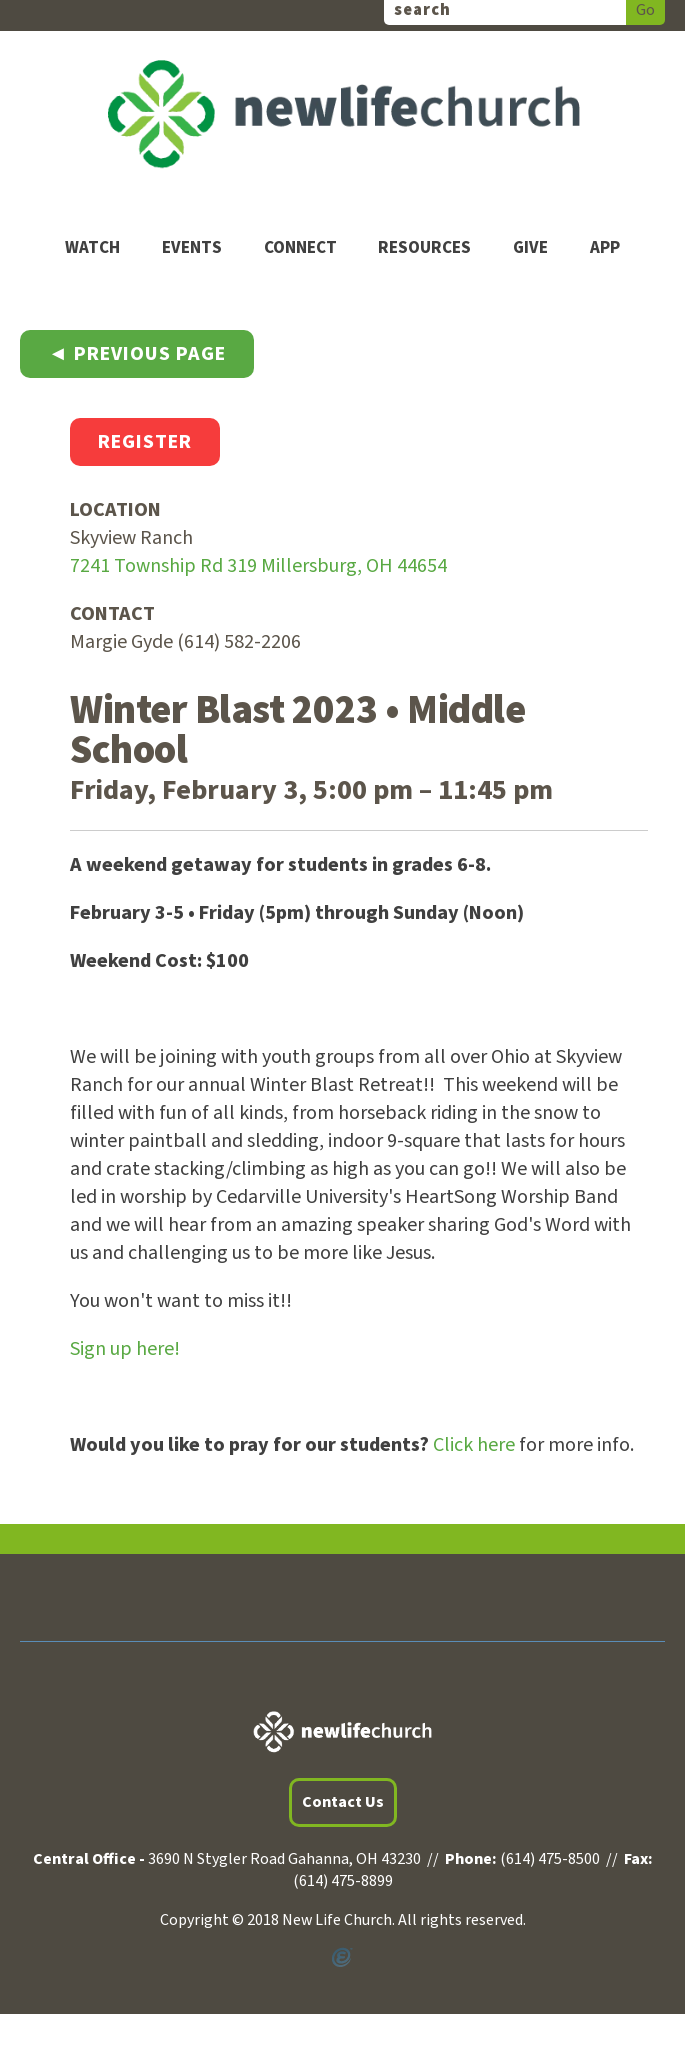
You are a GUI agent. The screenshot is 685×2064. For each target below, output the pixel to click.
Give (530, 248)
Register (145, 442)
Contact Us (343, 1802)
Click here (474, 1445)
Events (192, 248)
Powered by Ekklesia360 (342, 1958)
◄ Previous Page (137, 354)
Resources (424, 248)
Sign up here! (125, 1349)
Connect (300, 248)
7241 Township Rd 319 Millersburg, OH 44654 (258, 566)
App (605, 248)
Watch (92, 248)
